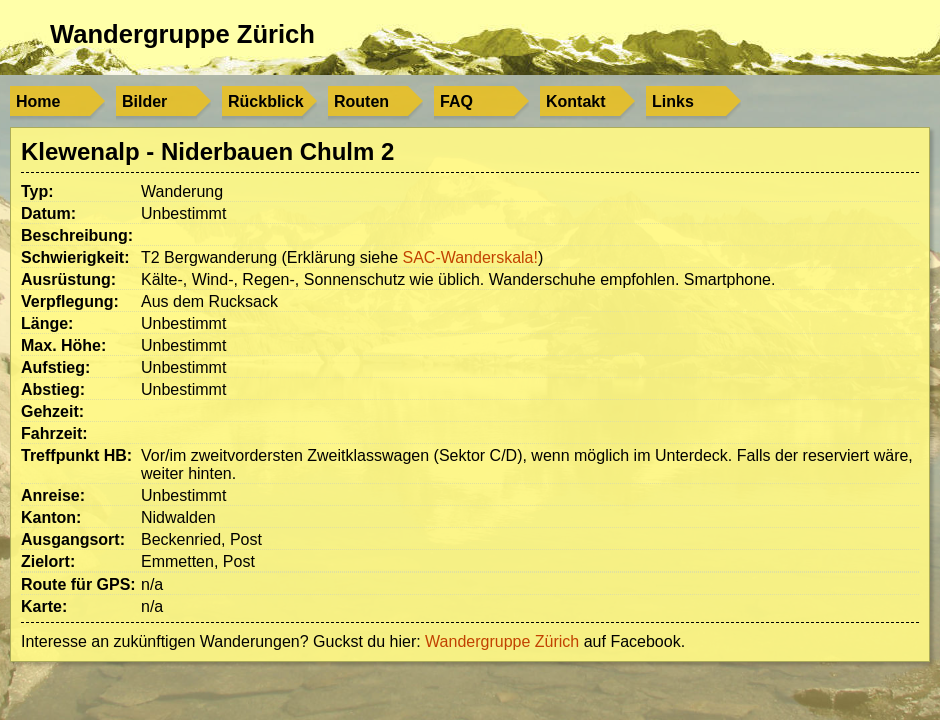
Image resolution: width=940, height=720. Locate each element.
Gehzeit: (52, 411)
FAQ (456, 101)
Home (38, 101)
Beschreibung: (77, 235)
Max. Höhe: (63, 345)
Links (673, 101)
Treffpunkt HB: (76, 455)
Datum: (48, 213)
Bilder (144, 101)
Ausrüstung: (68, 279)
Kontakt (576, 101)
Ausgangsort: (73, 539)
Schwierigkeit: (75, 257)
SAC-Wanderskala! (469, 257)
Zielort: (48, 561)
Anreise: (53, 495)
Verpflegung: (70, 301)
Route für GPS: (78, 584)
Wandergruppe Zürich (182, 34)
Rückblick (266, 101)
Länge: (47, 323)
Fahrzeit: (54, 433)
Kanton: (51, 517)
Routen (361, 101)
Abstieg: (53, 389)
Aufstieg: (55, 367)
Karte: (44, 606)
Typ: (37, 191)
